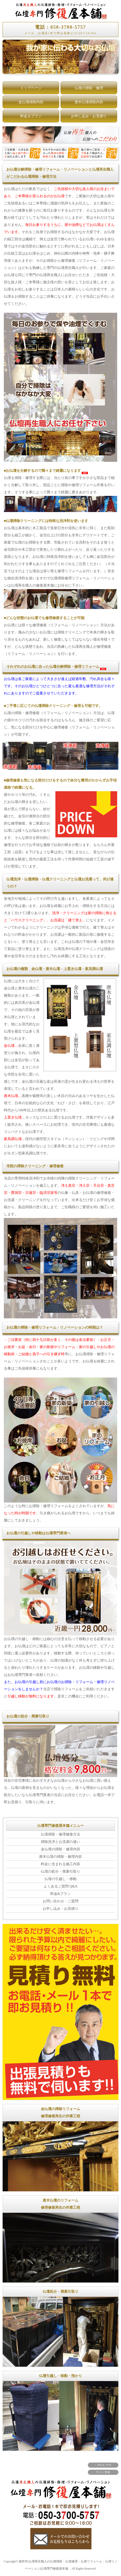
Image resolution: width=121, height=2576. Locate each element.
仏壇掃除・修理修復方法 (60, 1834)
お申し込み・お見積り (89, 116)
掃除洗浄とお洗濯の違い (60, 1842)
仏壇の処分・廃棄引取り (60, 1871)
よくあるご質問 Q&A (61, 1886)
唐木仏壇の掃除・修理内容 (60, 1857)
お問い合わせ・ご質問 (60, 1901)
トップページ (31, 88)
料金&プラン (60, 1894)
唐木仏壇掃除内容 (89, 102)
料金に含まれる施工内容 (60, 1864)
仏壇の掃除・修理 (89, 88)
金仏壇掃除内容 (30, 102)
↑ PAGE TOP (103, 2465)
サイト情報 (103, 2472)
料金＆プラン (31, 116)
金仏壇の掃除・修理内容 (60, 1849)
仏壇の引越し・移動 (60, 1879)
